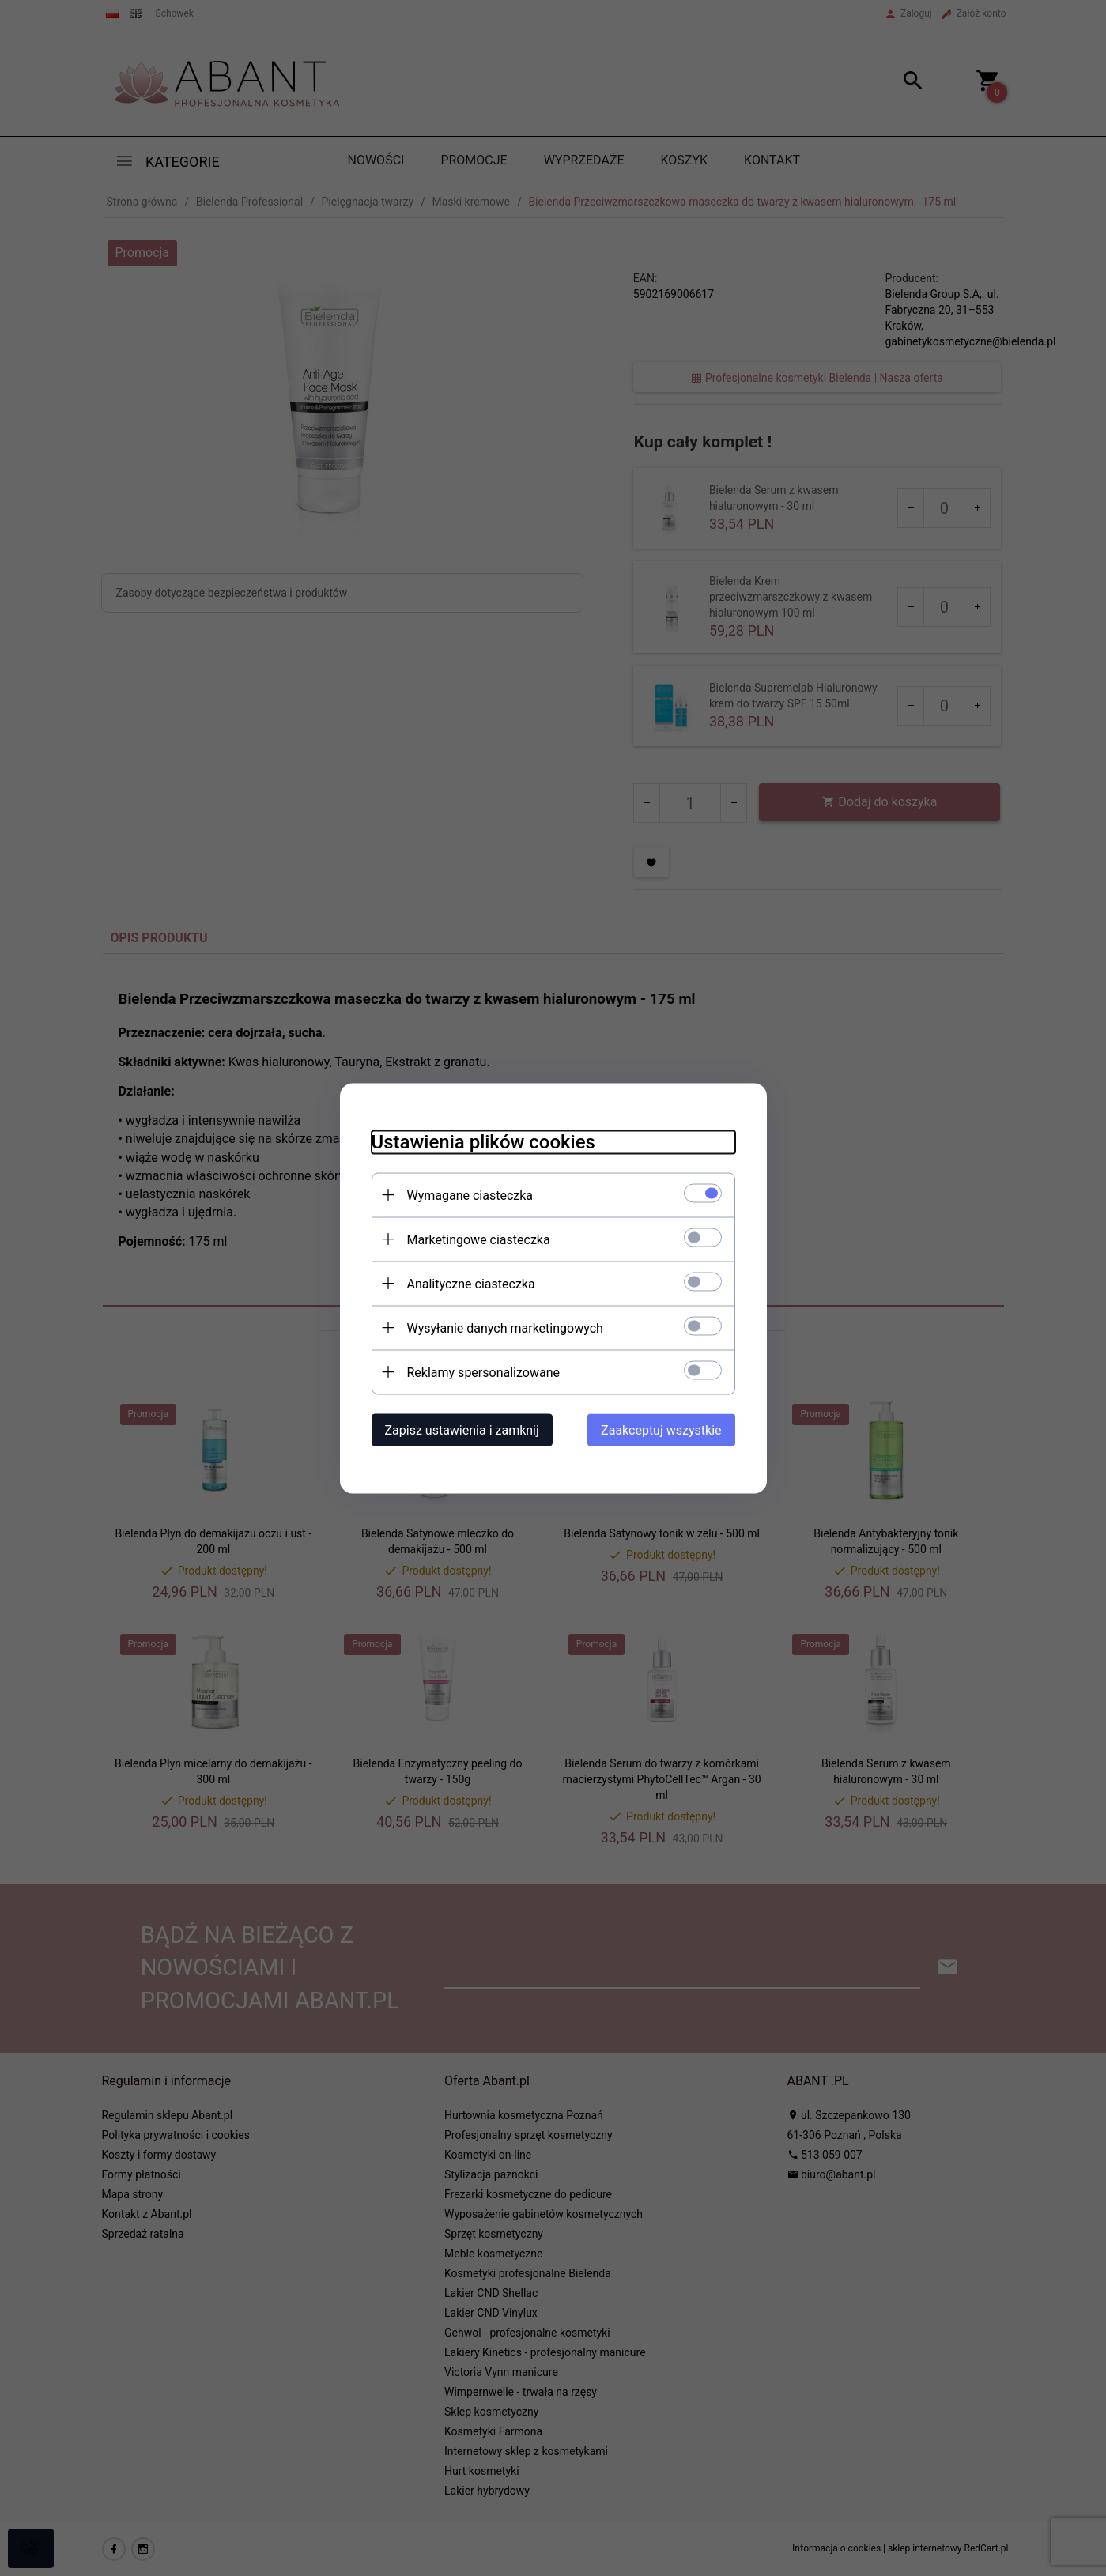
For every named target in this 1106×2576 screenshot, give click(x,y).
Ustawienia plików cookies (483, 1141)
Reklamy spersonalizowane (483, 1371)
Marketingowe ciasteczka (478, 1239)
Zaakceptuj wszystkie (661, 1429)
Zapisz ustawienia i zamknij (462, 1429)
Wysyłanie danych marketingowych (505, 1327)
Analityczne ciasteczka (471, 1283)
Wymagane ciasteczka (470, 1194)
